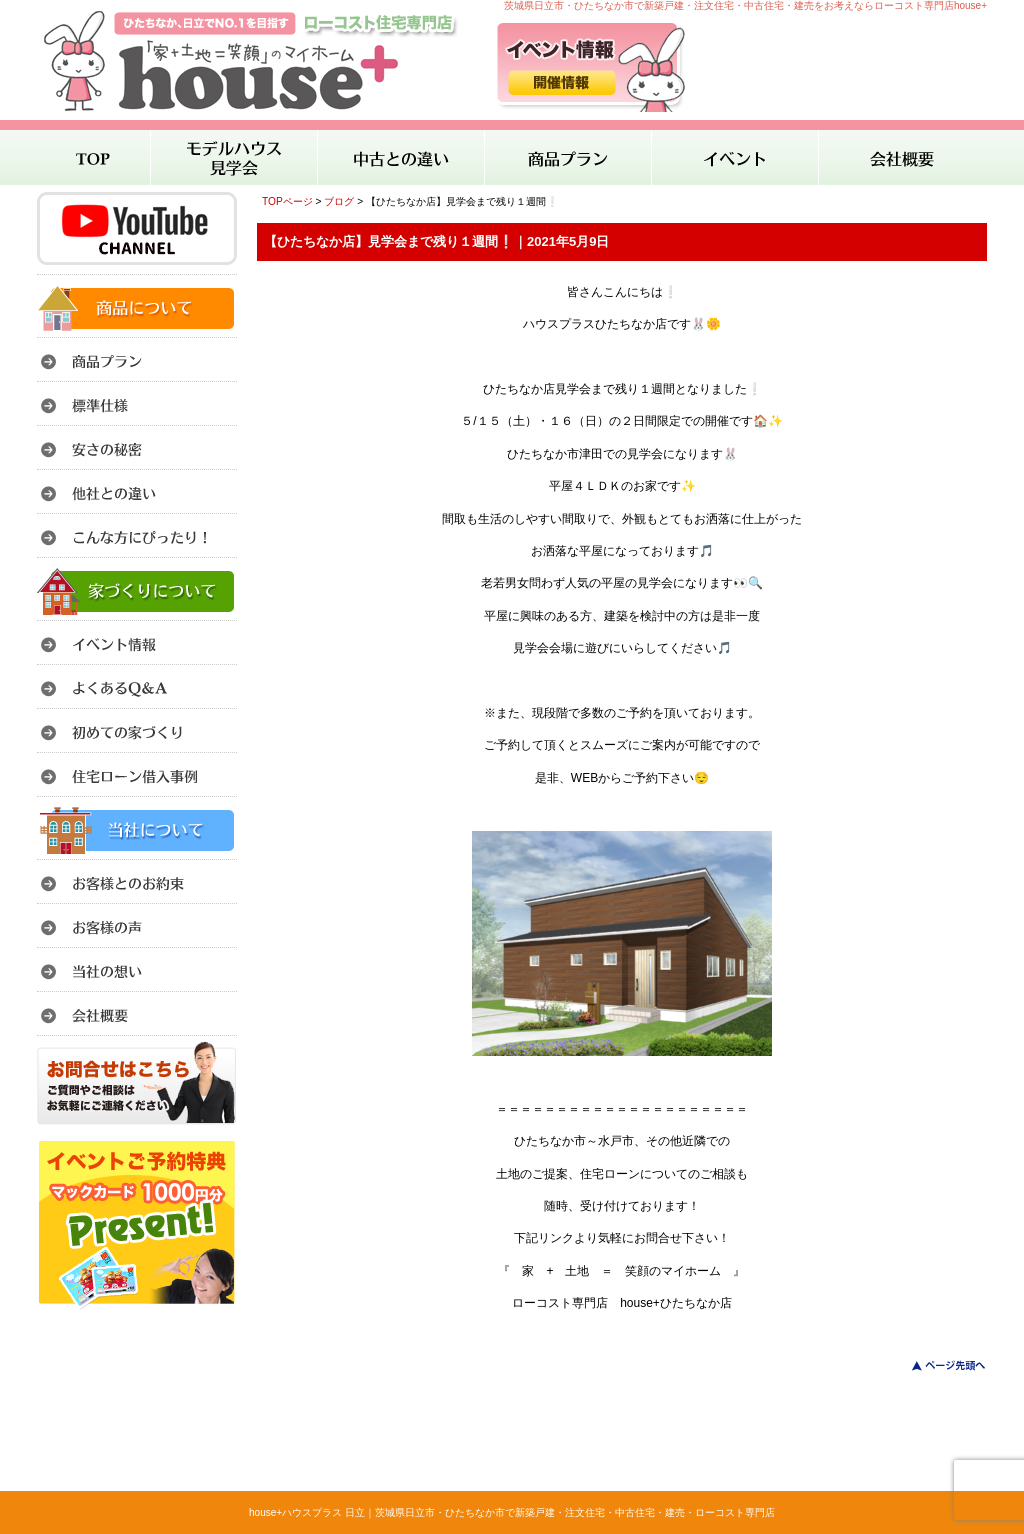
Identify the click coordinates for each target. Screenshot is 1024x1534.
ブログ (339, 201)
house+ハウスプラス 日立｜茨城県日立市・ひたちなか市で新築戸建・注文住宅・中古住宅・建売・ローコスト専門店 (512, 1512)
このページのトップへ (936, 1365)
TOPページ (287, 201)
